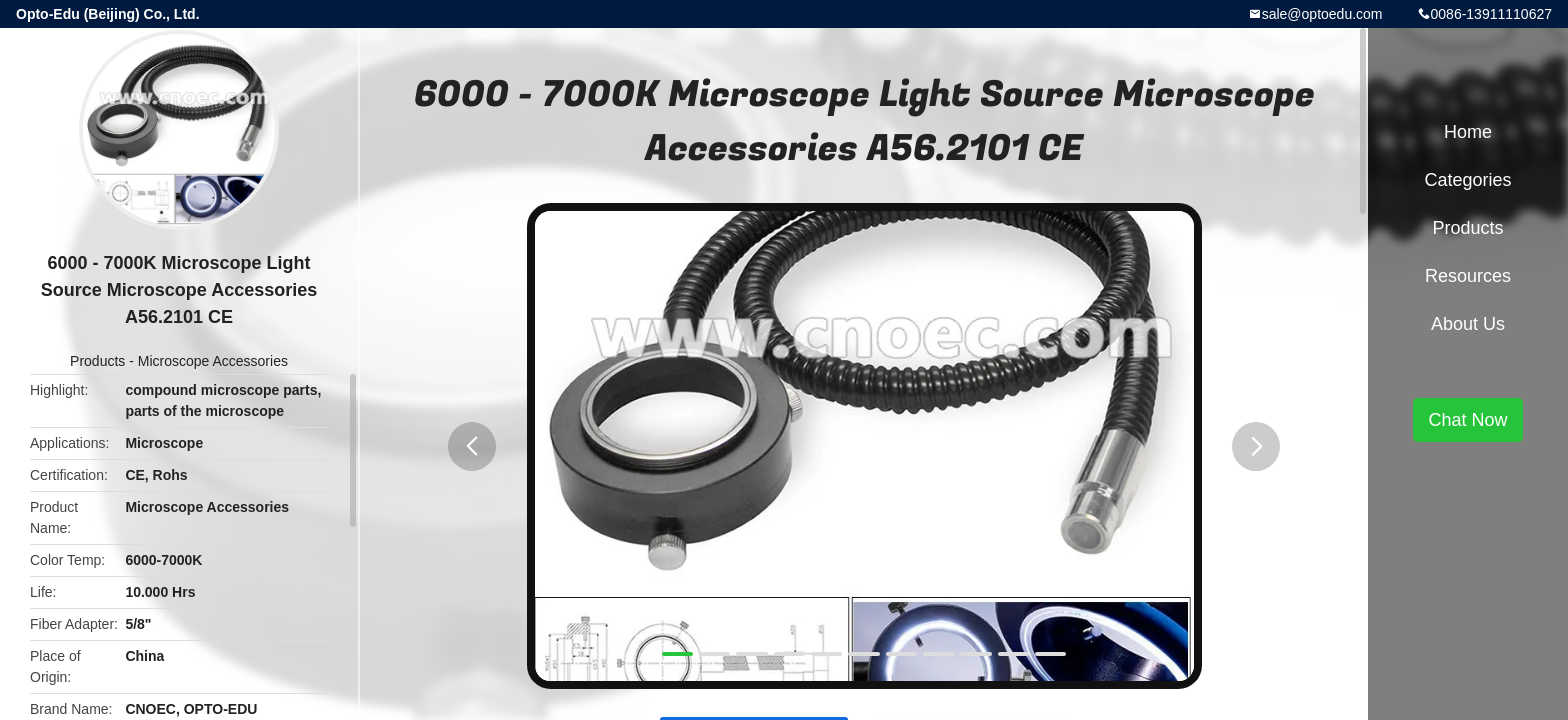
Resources (1468, 276)
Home (1468, 132)
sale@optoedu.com (1322, 14)
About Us (1468, 324)
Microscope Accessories (213, 361)
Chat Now (1467, 420)
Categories (1467, 180)
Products (97, 361)
